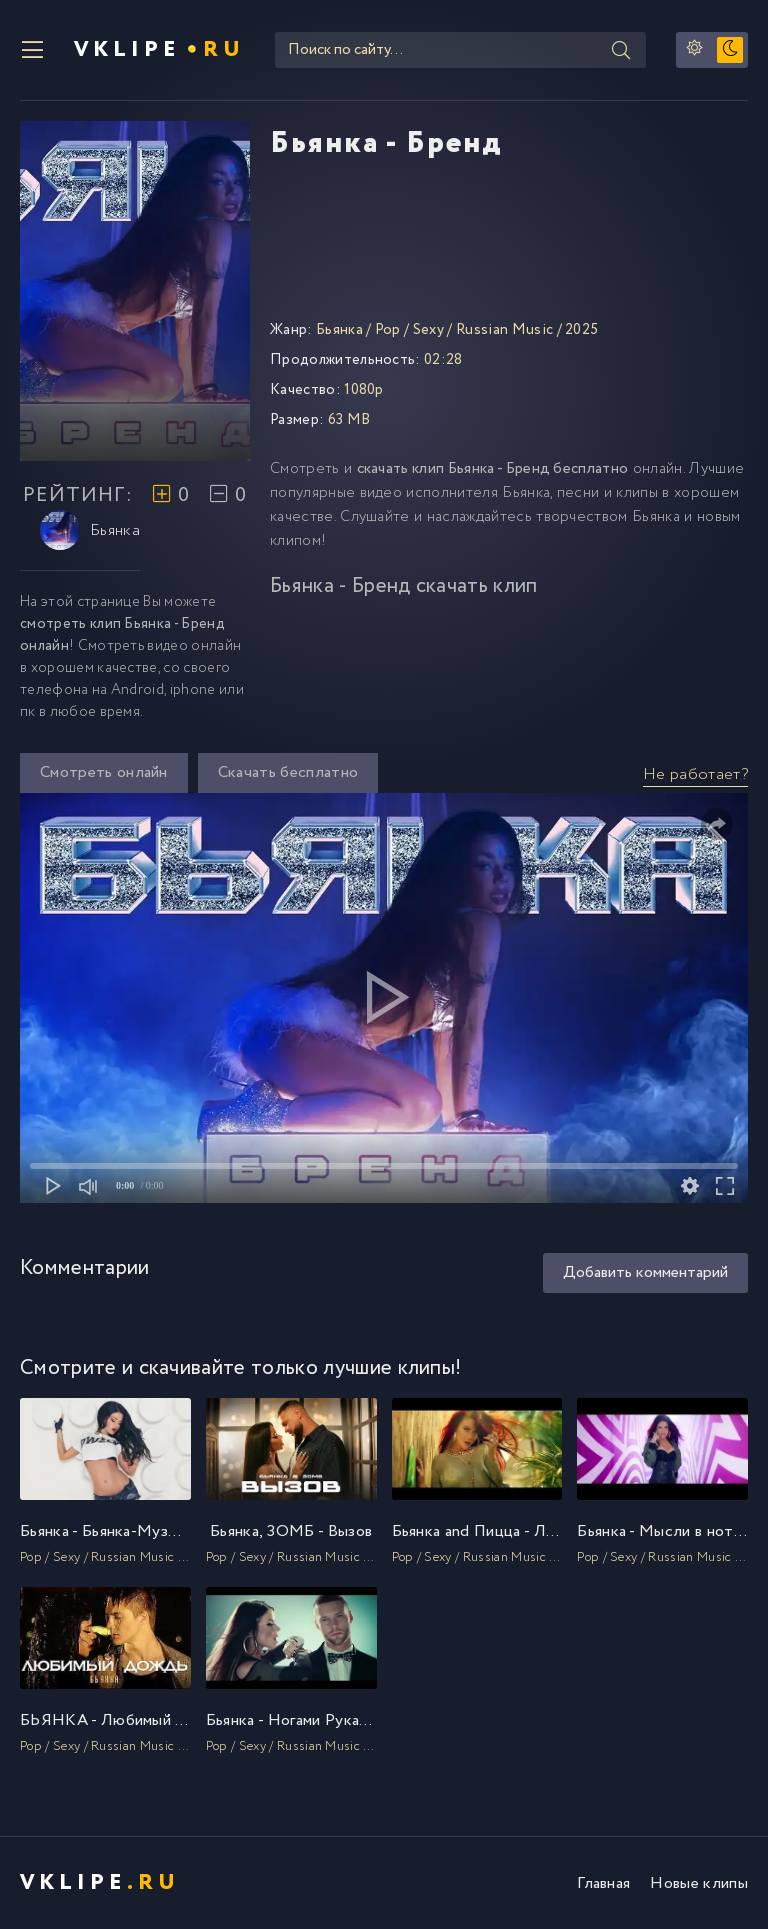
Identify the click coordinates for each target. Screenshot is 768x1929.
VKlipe (159, 50)
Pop (388, 330)
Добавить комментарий (645, 1272)
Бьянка (90, 530)
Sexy (428, 330)
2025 (581, 330)
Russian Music (504, 330)
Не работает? (695, 774)
